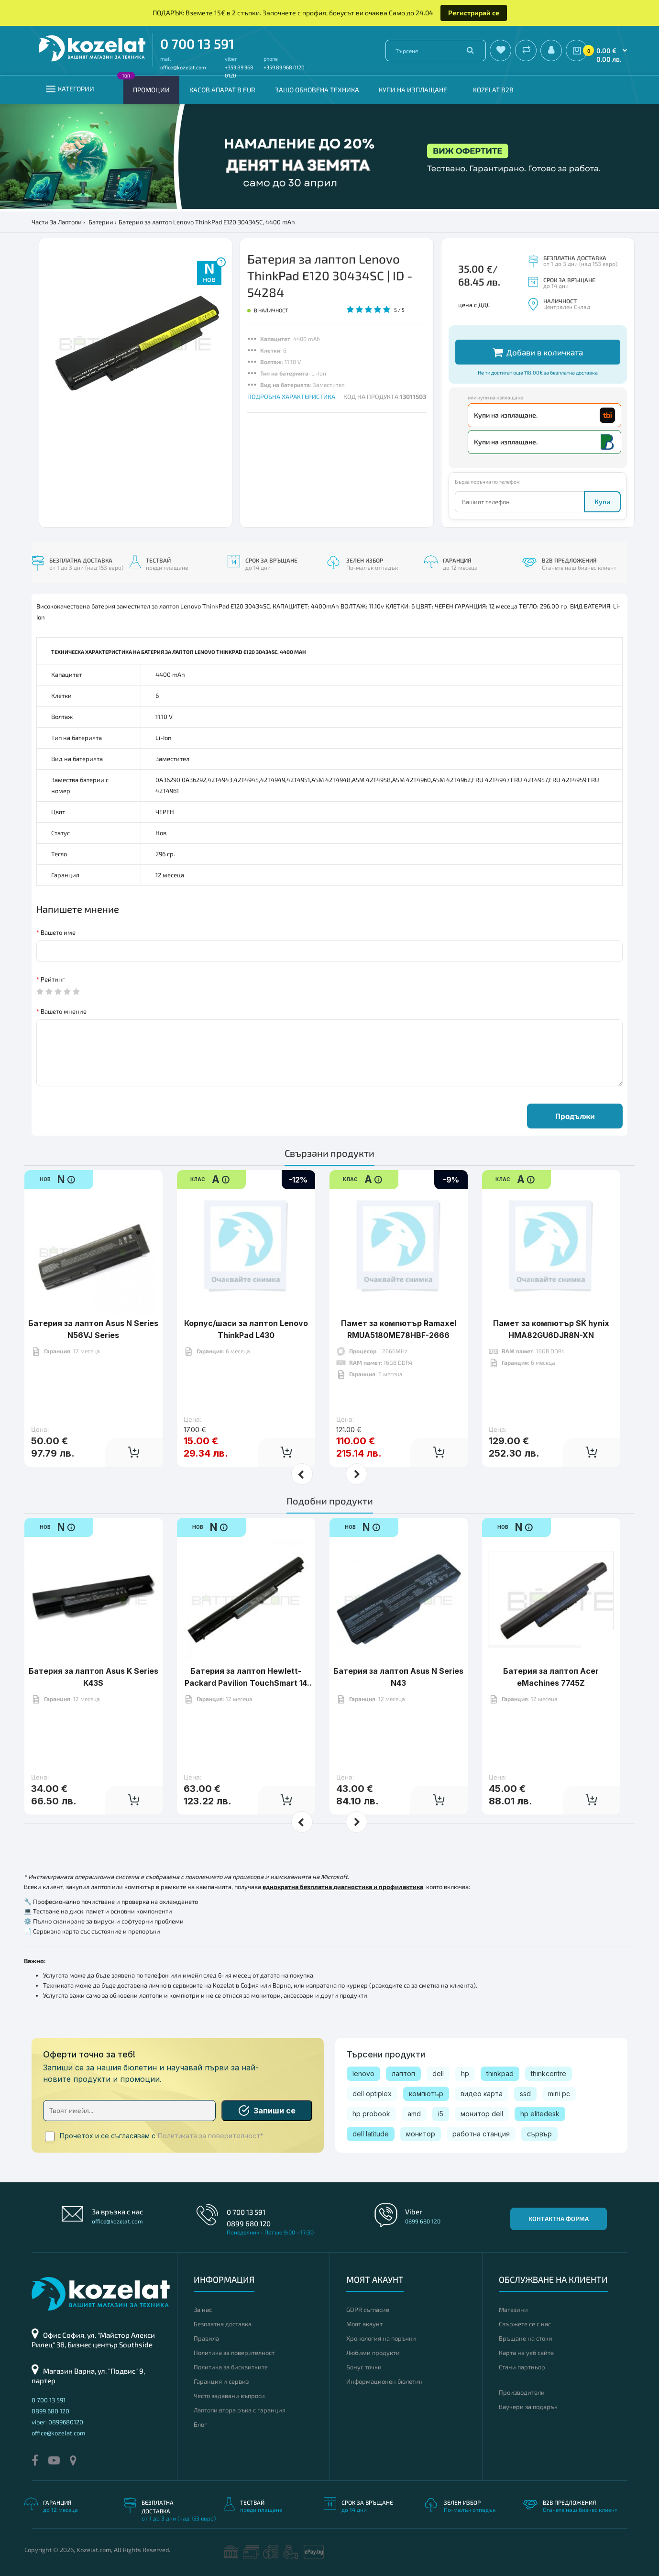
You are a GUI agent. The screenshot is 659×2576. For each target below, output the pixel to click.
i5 (440, 2114)
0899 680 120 (249, 2223)
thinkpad (500, 2073)
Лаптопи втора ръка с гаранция (240, 2410)
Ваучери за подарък (528, 2406)
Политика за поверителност (234, 2352)
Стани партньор (522, 2367)
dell (438, 2073)
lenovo (363, 2073)
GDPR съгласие (367, 2309)
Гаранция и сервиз (221, 2381)
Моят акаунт (364, 2324)
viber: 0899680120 (57, 2422)
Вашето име (58, 932)
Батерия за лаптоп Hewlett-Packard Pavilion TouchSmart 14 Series (246, 1653)
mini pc (559, 2094)
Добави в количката (538, 352)
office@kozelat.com (183, 67)
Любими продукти (373, 2352)
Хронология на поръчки (381, 2338)
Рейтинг (53, 979)
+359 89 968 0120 (284, 67)
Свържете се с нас (525, 2324)
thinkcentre (548, 2073)
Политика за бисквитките (231, 2367)
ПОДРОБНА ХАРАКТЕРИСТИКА (291, 396)
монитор (420, 2134)
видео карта (482, 2094)
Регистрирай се (473, 13)
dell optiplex (372, 2094)
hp (465, 2073)
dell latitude (370, 2134)
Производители (522, 2392)
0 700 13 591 (197, 43)
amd (414, 2114)
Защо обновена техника (317, 90)
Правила (206, 2338)
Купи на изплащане (413, 90)
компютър (426, 2094)
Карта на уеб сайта (526, 2352)
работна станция (481, 2134)
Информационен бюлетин (384, 2381)
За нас (203, 2309)
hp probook (371, 2114)
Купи (602, 502)
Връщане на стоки (525, 2338)
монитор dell (482, 2114)
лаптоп (403, 2073)
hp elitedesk (540, 2114)
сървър (539, 2134)
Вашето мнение (64, 1011)
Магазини (513, 2309)
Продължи (575, 1115)
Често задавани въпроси (229, 2395)
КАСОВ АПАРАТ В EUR (222, 90)
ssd (525, 2094)
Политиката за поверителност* (211, 2136)
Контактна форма (558, 2218)
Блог (200, 2424)
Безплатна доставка (223, 2324)
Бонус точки (364, 2367)
